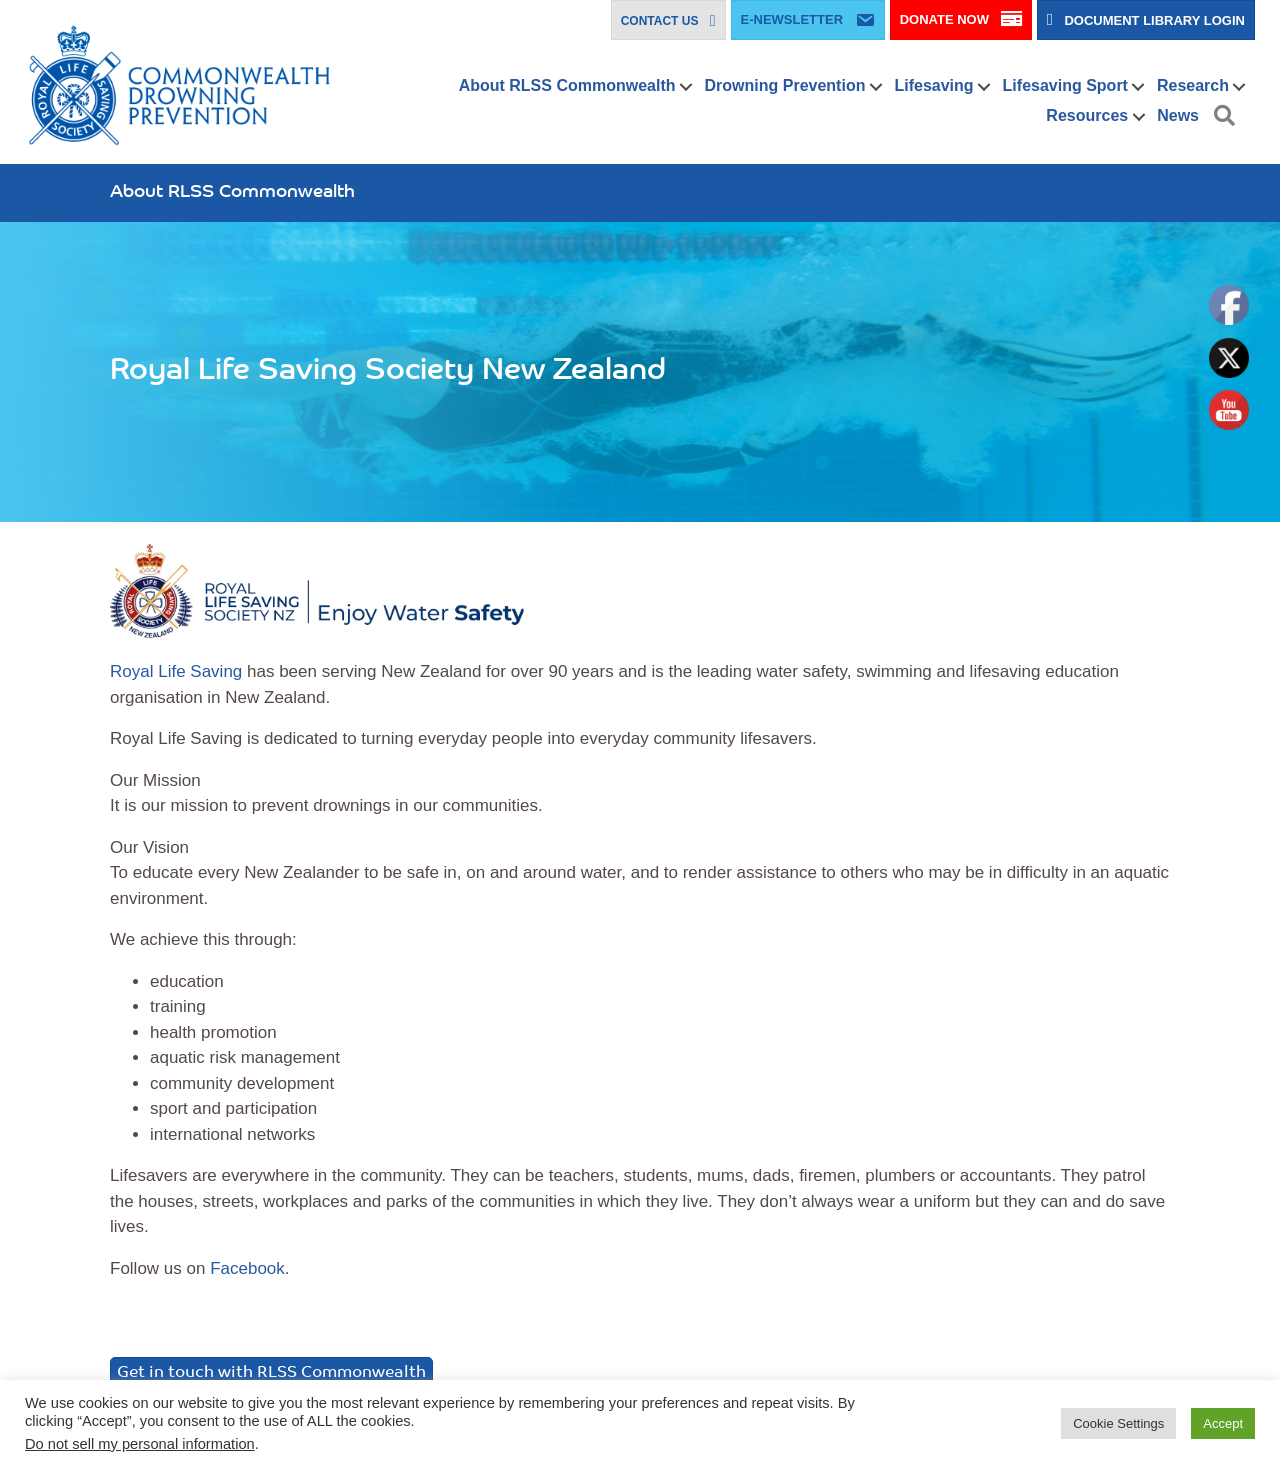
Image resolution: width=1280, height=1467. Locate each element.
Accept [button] (1223, 1423)
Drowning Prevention (785, 85)
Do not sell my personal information (140, 1444)
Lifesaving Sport (1065, 85)
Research (1193, 85)
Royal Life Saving (176, 671)
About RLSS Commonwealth (567, 85)
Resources (1087, 115)
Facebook (247, 1268)
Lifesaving (933, 85)
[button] (686, 87)
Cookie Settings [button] (1118, 1423)
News (1178, 115)
